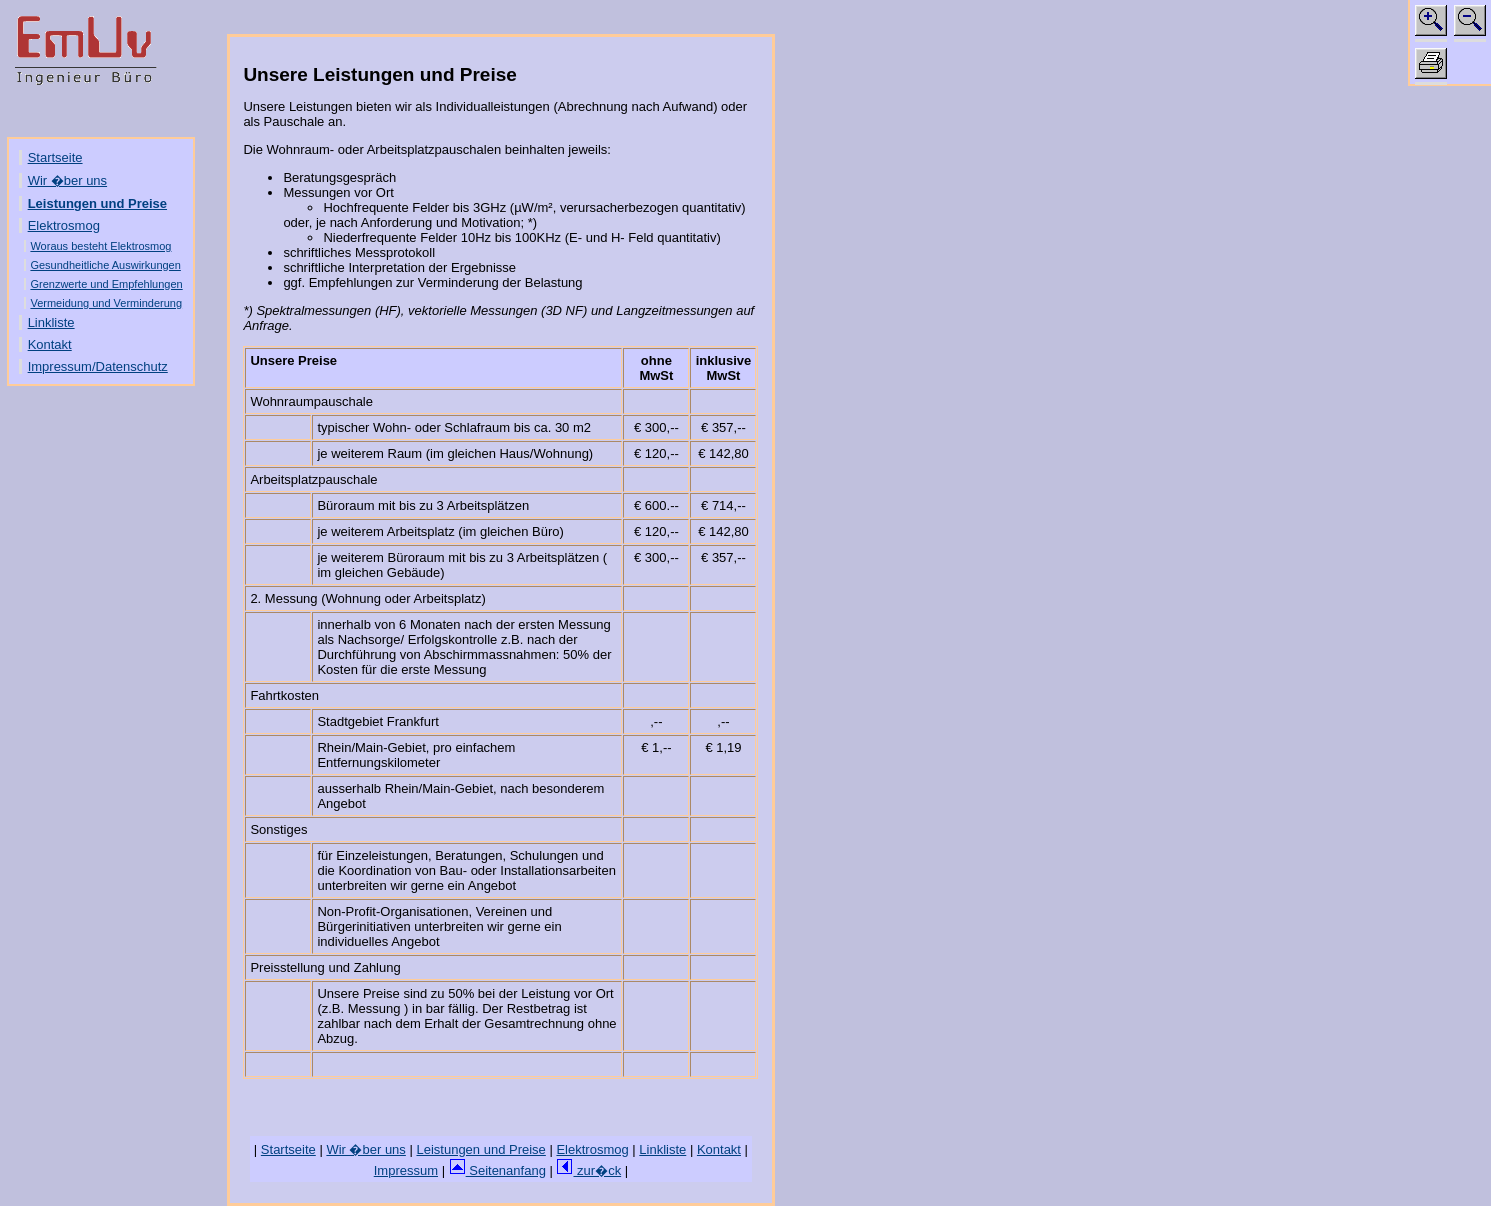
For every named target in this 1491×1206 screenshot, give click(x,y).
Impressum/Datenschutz (98, 366)
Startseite (55, 157)
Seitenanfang (497, 1170)
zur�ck (588, 1170)
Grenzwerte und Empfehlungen (106, 284)
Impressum (406, 1170)
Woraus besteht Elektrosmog (100, 246)
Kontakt (50, 344)
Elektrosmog (64, 225)
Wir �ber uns (67, 180)
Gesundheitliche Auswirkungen (105, 265)
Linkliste (51, 322)
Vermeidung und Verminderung (106, 303)
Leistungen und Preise (97, 203)
